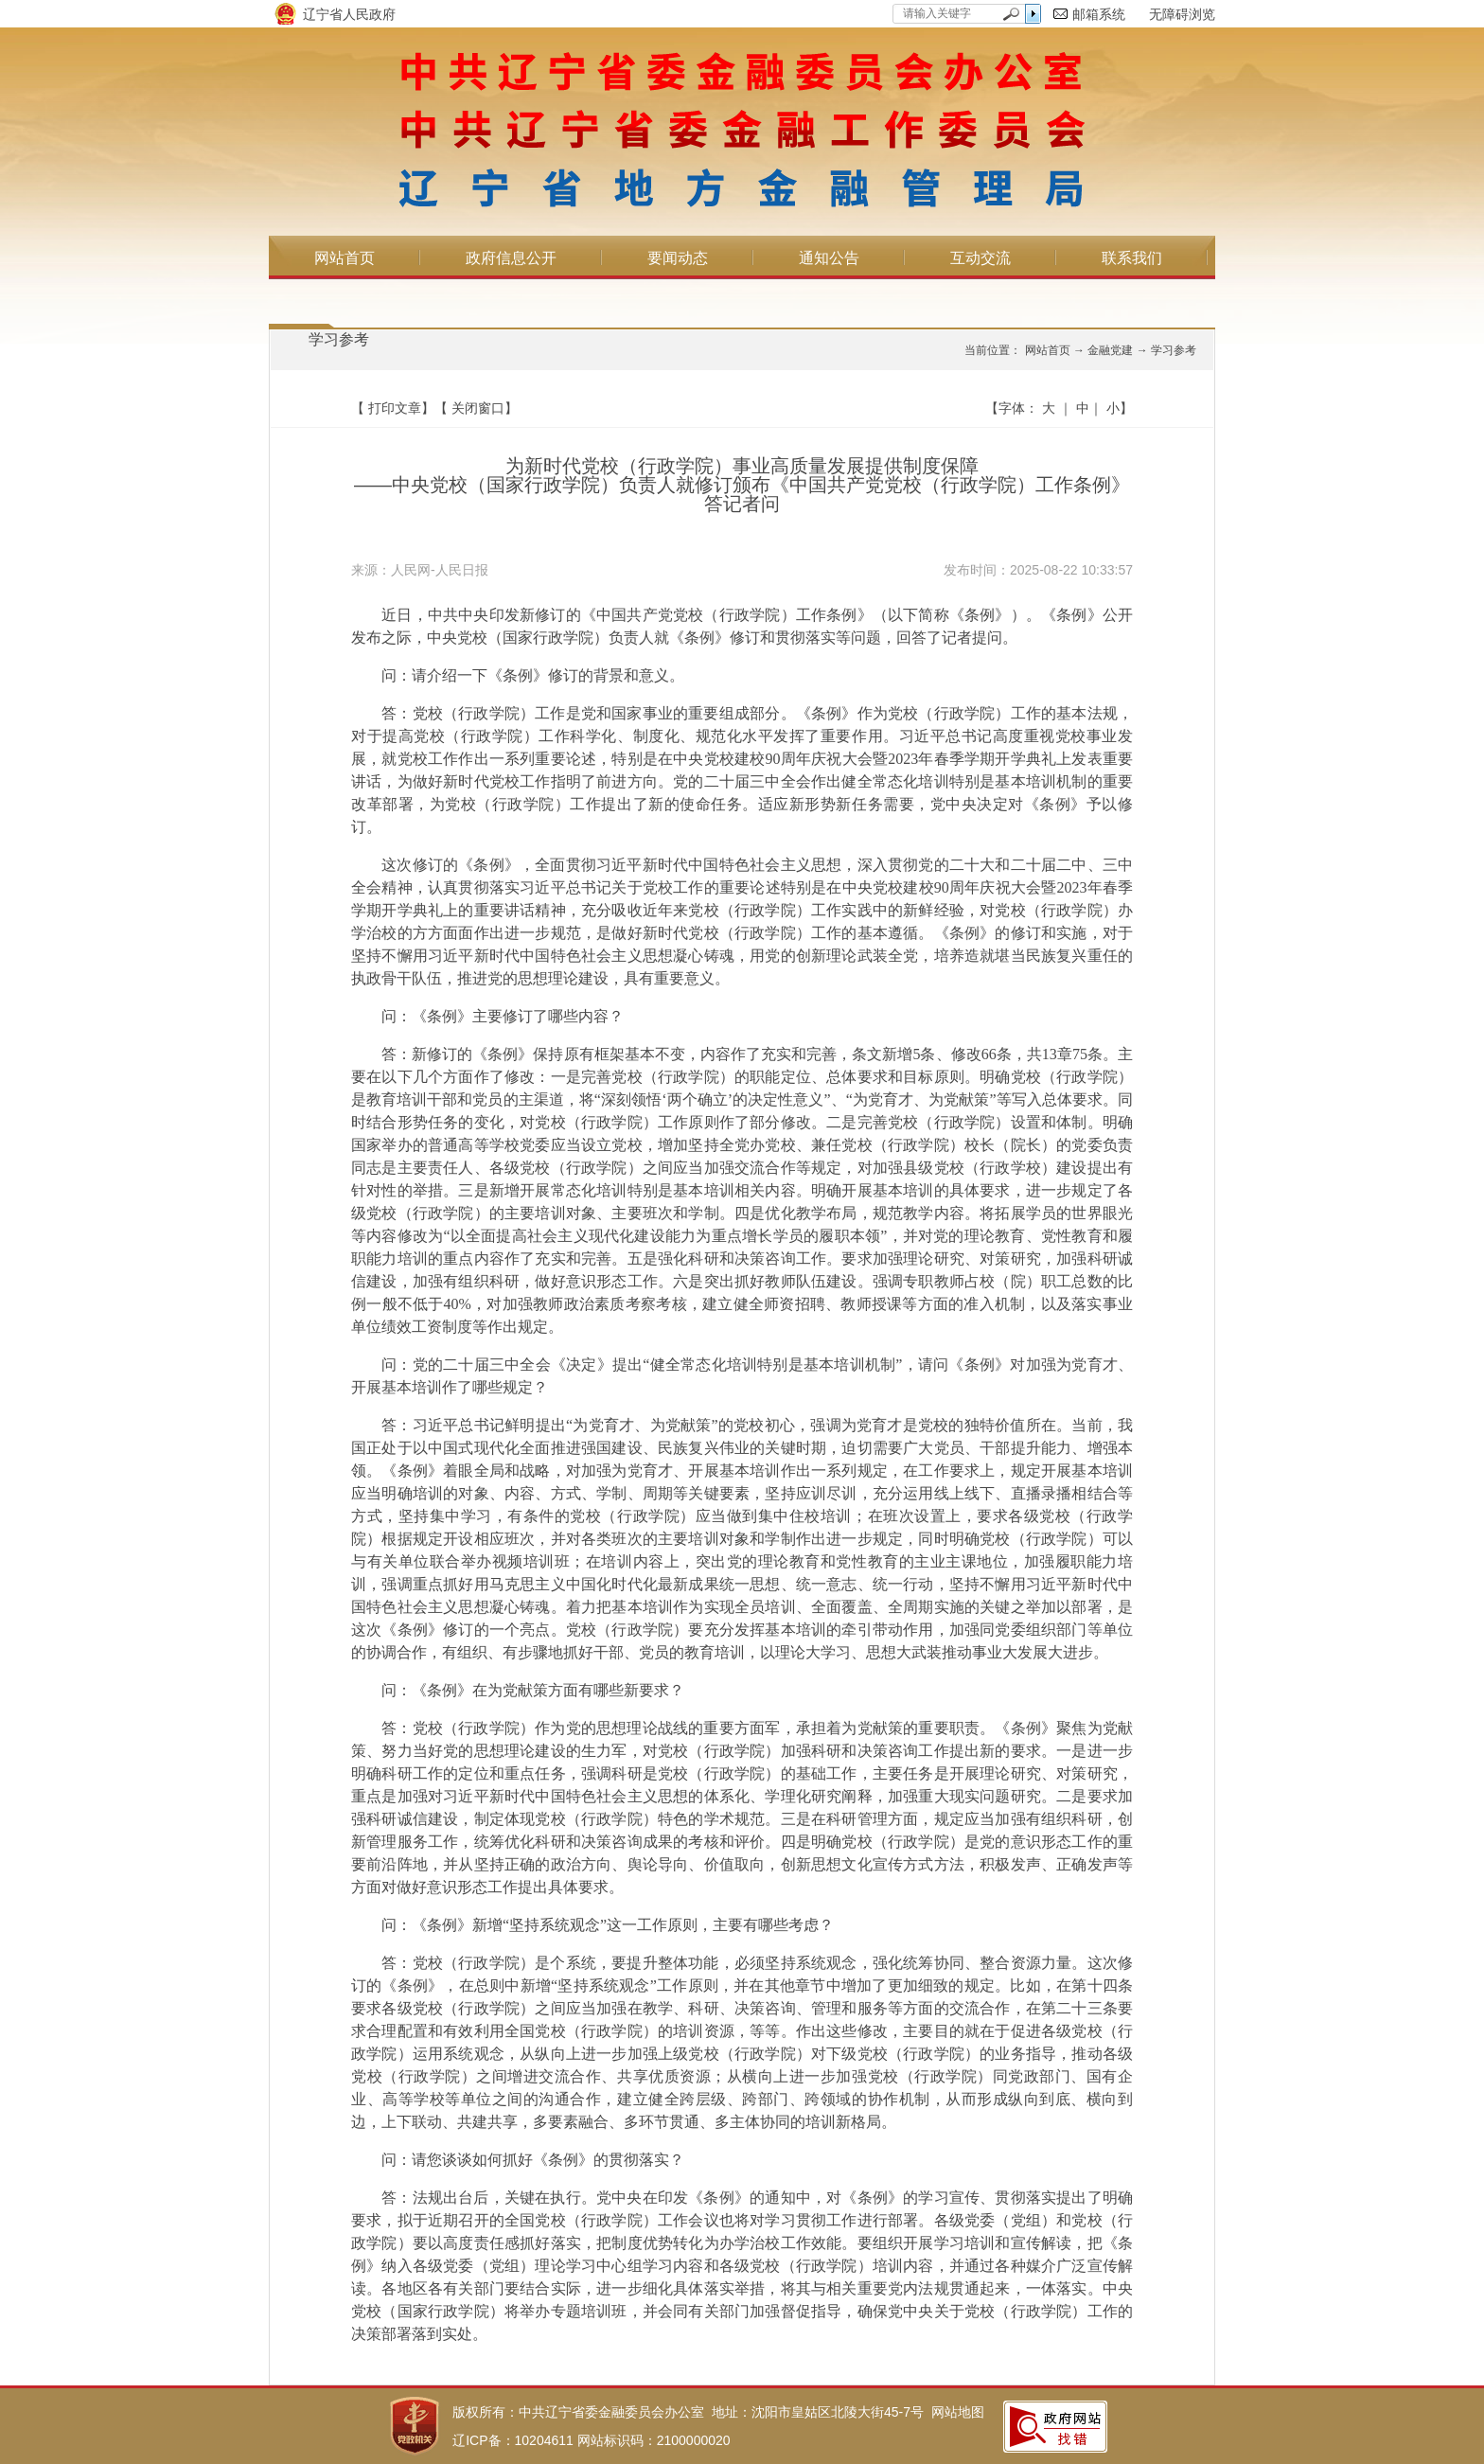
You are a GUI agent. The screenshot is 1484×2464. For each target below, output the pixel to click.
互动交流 (980, 258)
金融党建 (1110, 350)
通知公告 (829, 258)
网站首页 (344, 258)
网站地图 (957, 2412)
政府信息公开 (511, 258)
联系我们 (1132, 258)
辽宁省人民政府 (349, 14)
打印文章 (394, 408)
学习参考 (339, 339)
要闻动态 (677, 258)
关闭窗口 (477, 408)
